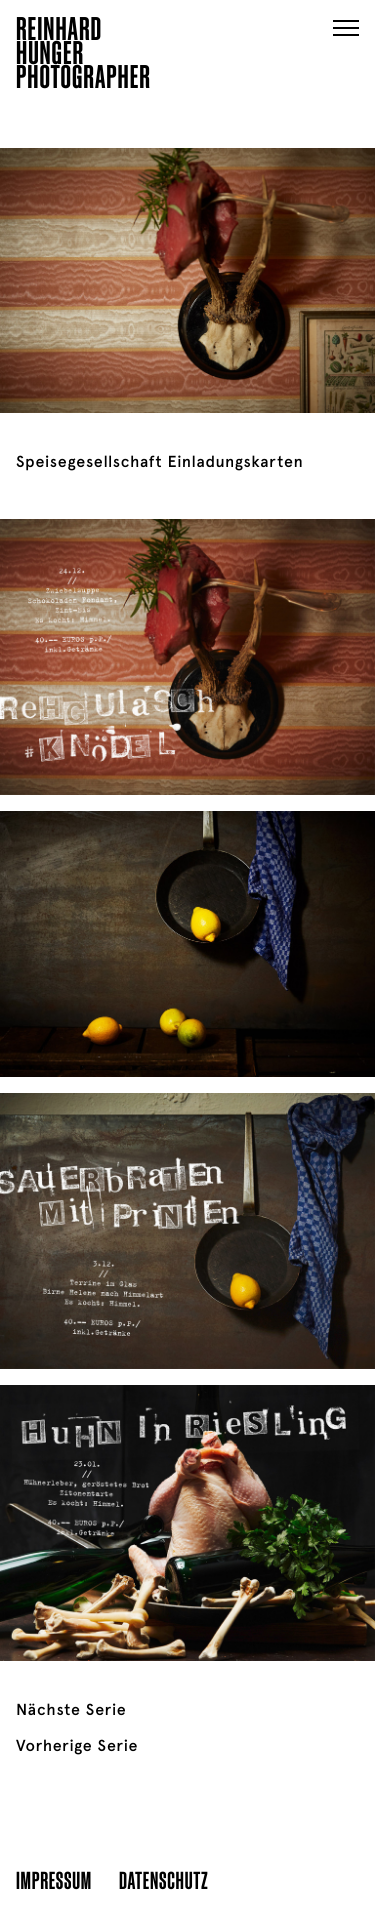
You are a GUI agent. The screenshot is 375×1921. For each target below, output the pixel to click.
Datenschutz (163, 1879)
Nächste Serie (71, 1710)
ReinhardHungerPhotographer (83, 56)
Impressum (54, 1879)
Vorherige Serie (77, 1746)
